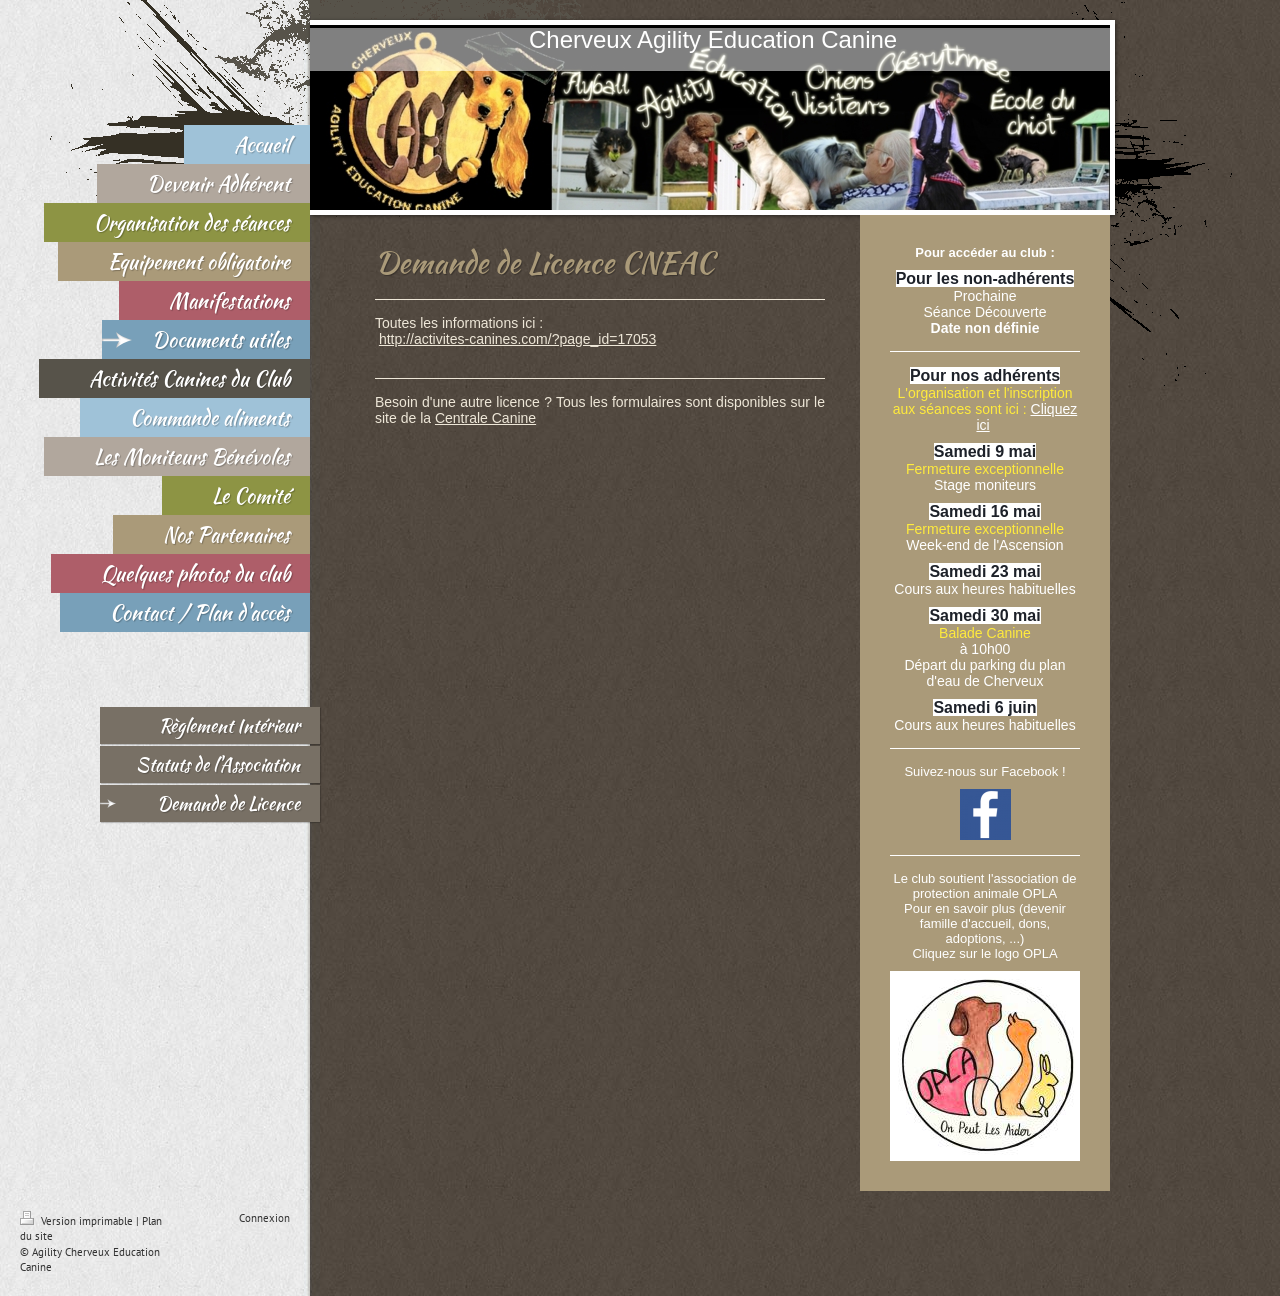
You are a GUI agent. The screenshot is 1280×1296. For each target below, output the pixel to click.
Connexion (264, 1218)
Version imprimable (78, 1221)
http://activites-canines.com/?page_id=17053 (517, 339)
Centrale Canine (485, 418)
